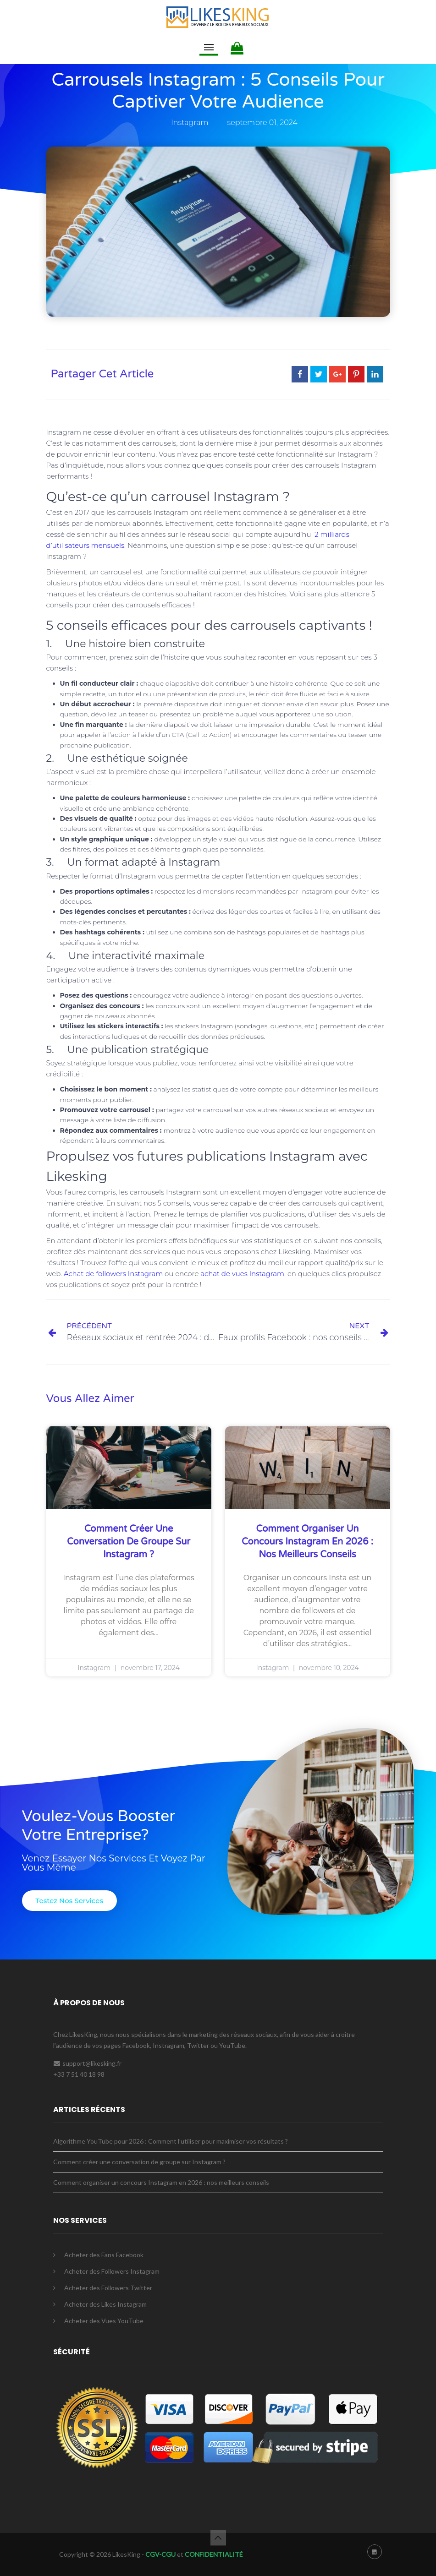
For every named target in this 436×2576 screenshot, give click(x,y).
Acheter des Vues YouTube (103, 2321)
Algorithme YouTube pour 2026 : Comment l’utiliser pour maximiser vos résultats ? (170, 2141)
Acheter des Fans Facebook (103, 2255)
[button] (69, 1900)
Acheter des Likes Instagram (105, 2304)
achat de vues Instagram (242, 1273)
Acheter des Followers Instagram (112, 2271)
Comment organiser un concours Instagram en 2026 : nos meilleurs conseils (307, 1541)
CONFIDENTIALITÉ (214, 2554)
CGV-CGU (160, 2554)
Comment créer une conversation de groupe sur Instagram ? (128, 1541)
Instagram (189, 122)
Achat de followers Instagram (113, 1273)
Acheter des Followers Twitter (108, 2288)
